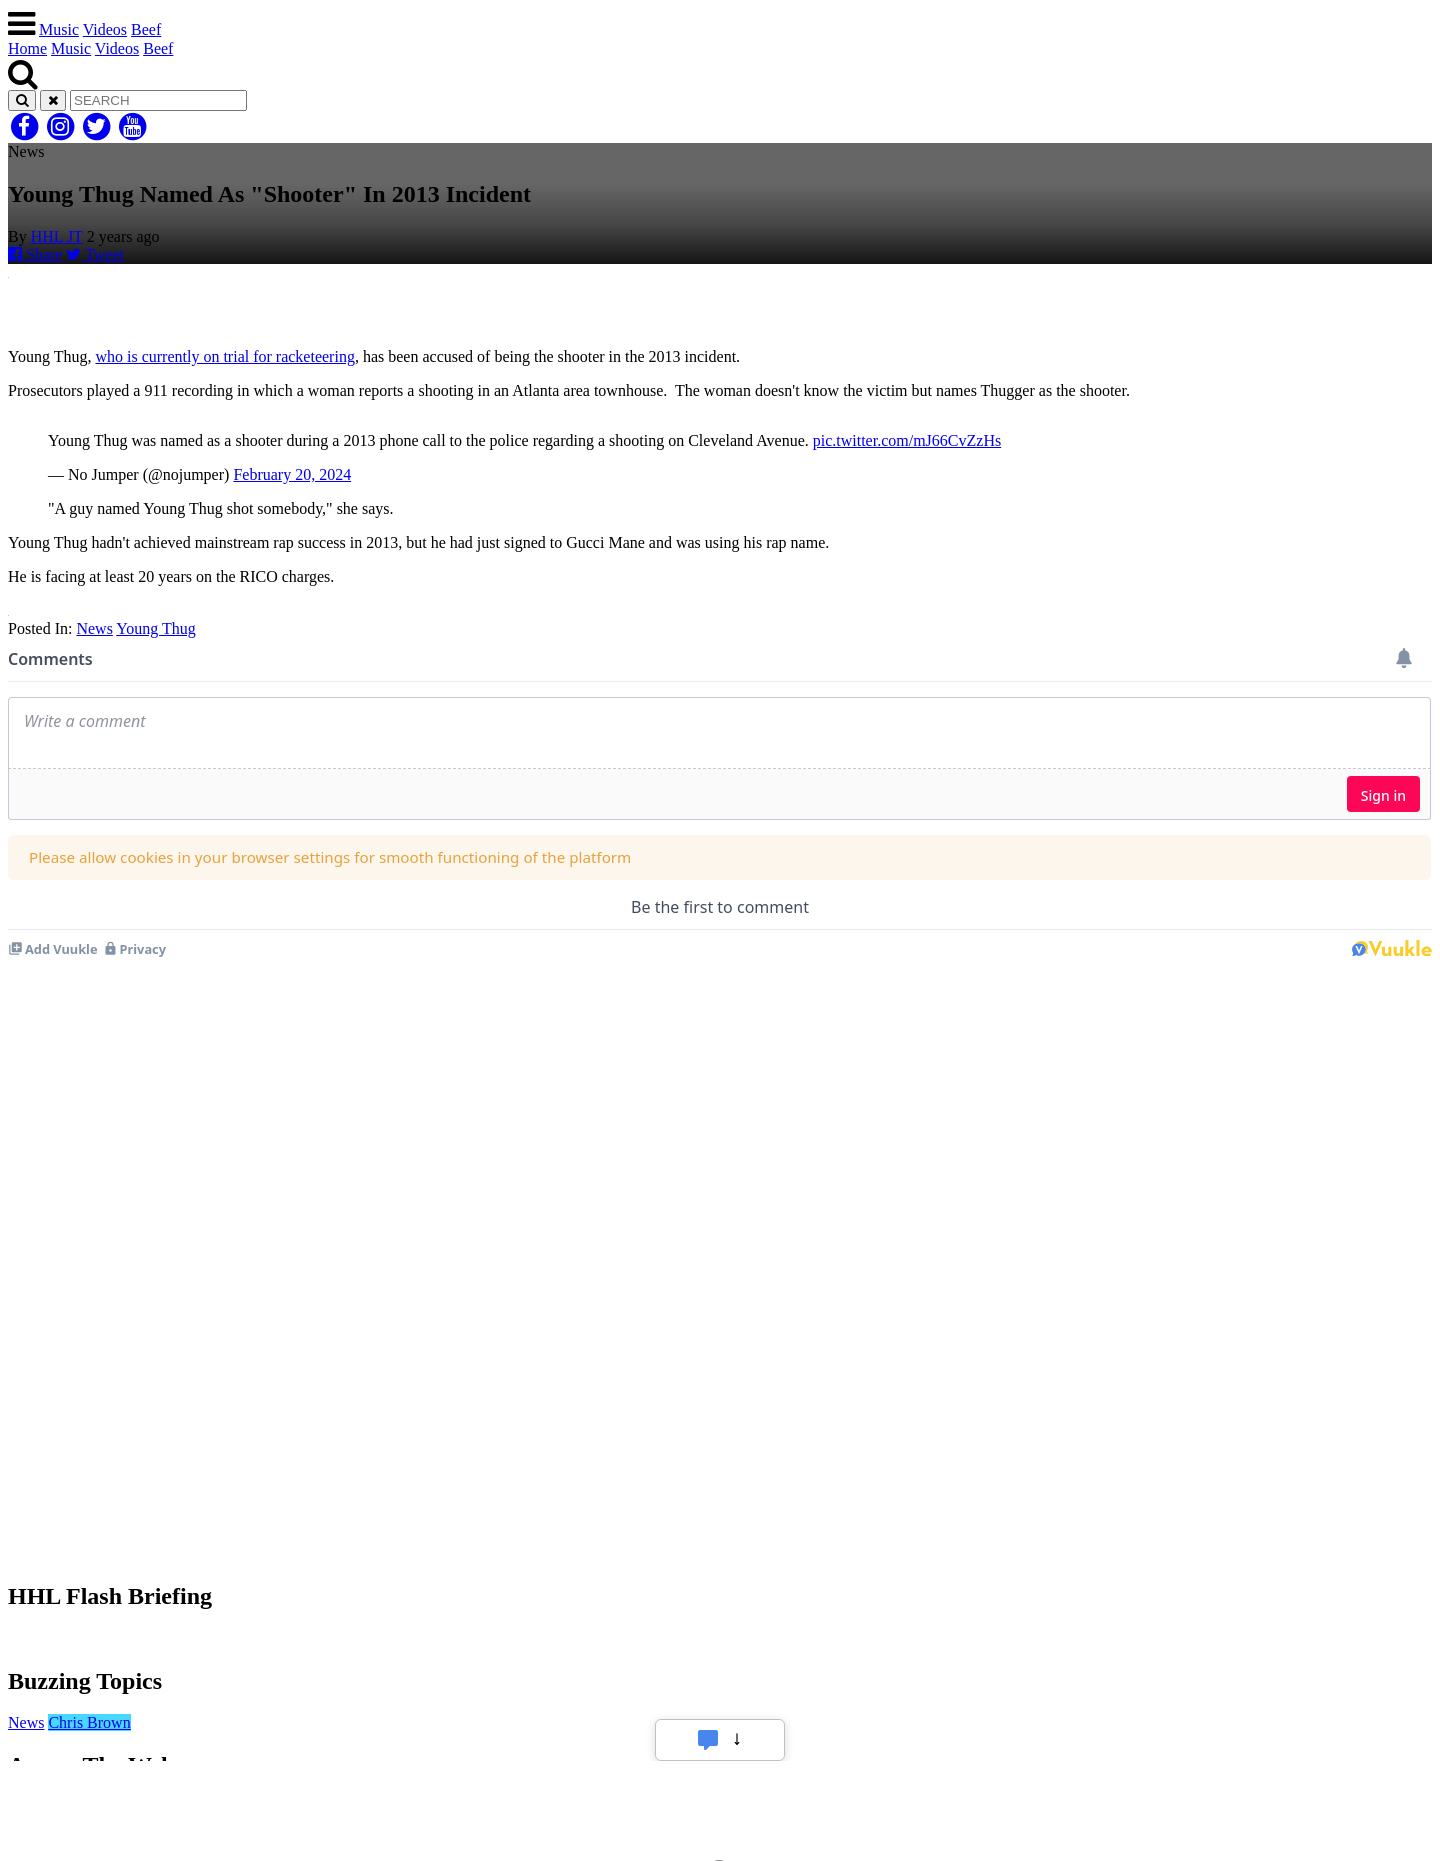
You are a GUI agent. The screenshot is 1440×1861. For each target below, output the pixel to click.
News (94, 628)
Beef (146, 29)
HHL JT (57, 236)
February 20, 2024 (292, 474)
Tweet (95, 254)
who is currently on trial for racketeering (224, 356)
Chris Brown (89, 1722)
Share (35, 254)
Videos (105, 29)
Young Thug (155, 628)
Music (59, 29)
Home (27, 48)
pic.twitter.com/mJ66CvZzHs (907, 440)
